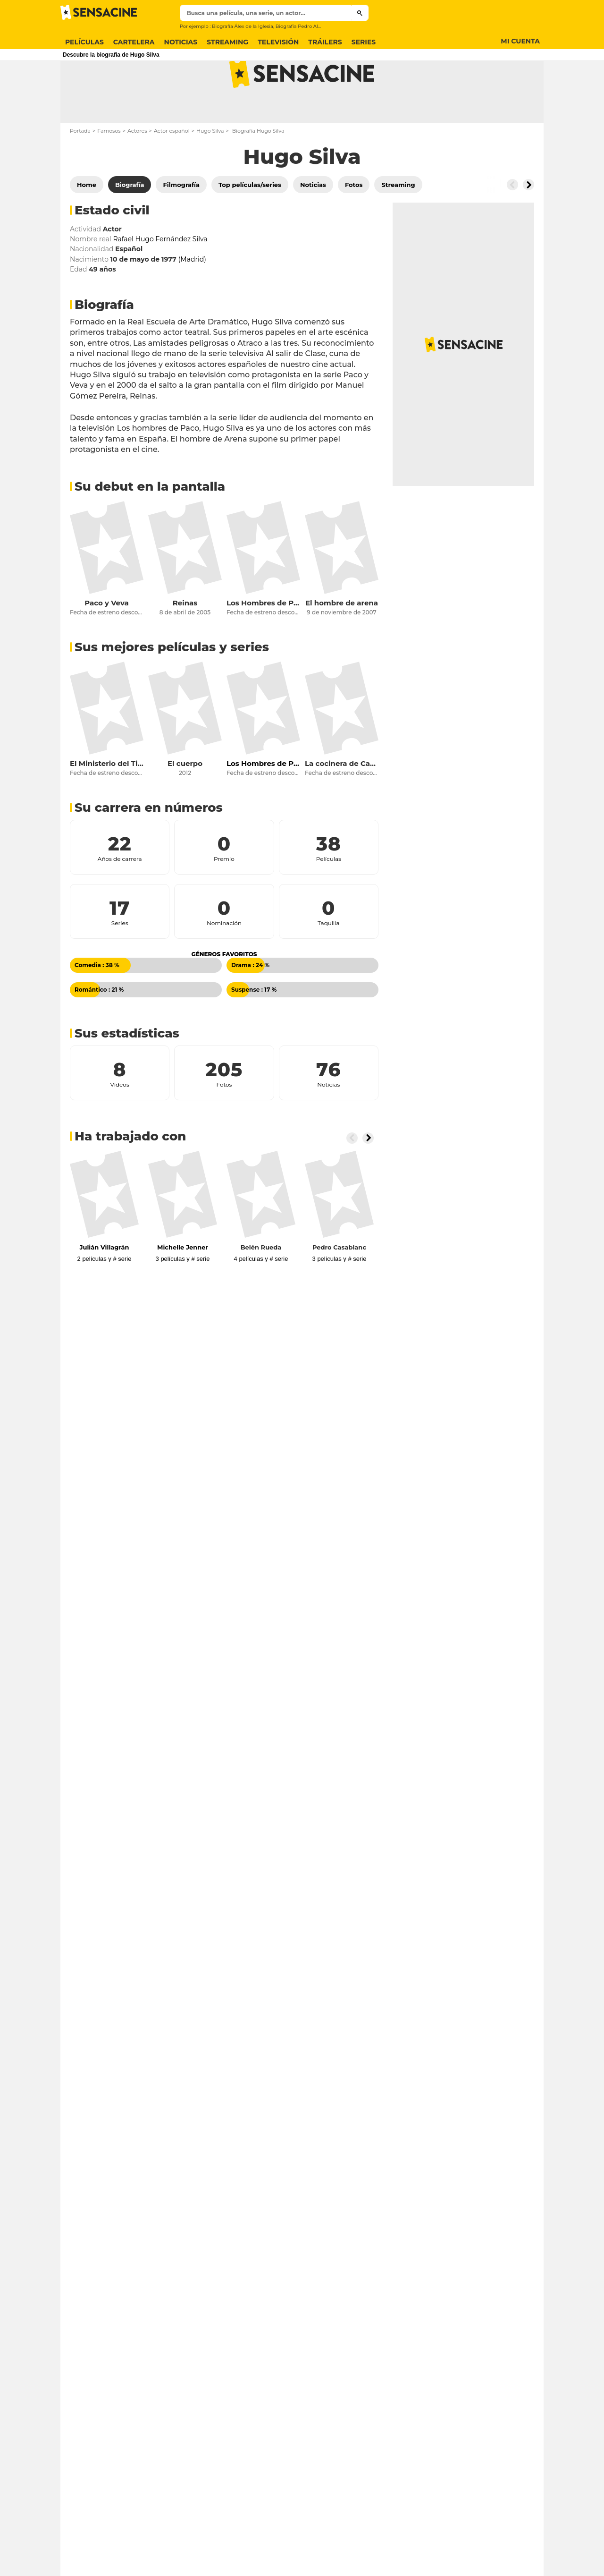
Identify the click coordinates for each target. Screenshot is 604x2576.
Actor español (172, 168)
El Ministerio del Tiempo (106, 800)
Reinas (185, 640)
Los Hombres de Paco (263, 640)
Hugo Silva (210, 168)
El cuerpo (185, 800)
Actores (137, 168)
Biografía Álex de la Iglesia (242, 26)
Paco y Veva (106, 640)
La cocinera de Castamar (341, 800)
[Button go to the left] (512, 222)
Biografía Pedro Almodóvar (307, 26)
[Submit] (360, 12)
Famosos (108, 168)
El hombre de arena (341, 640)
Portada (80, 168)
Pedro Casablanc (339, 1284)
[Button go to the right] (528, 222)
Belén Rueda (261, 1284)
